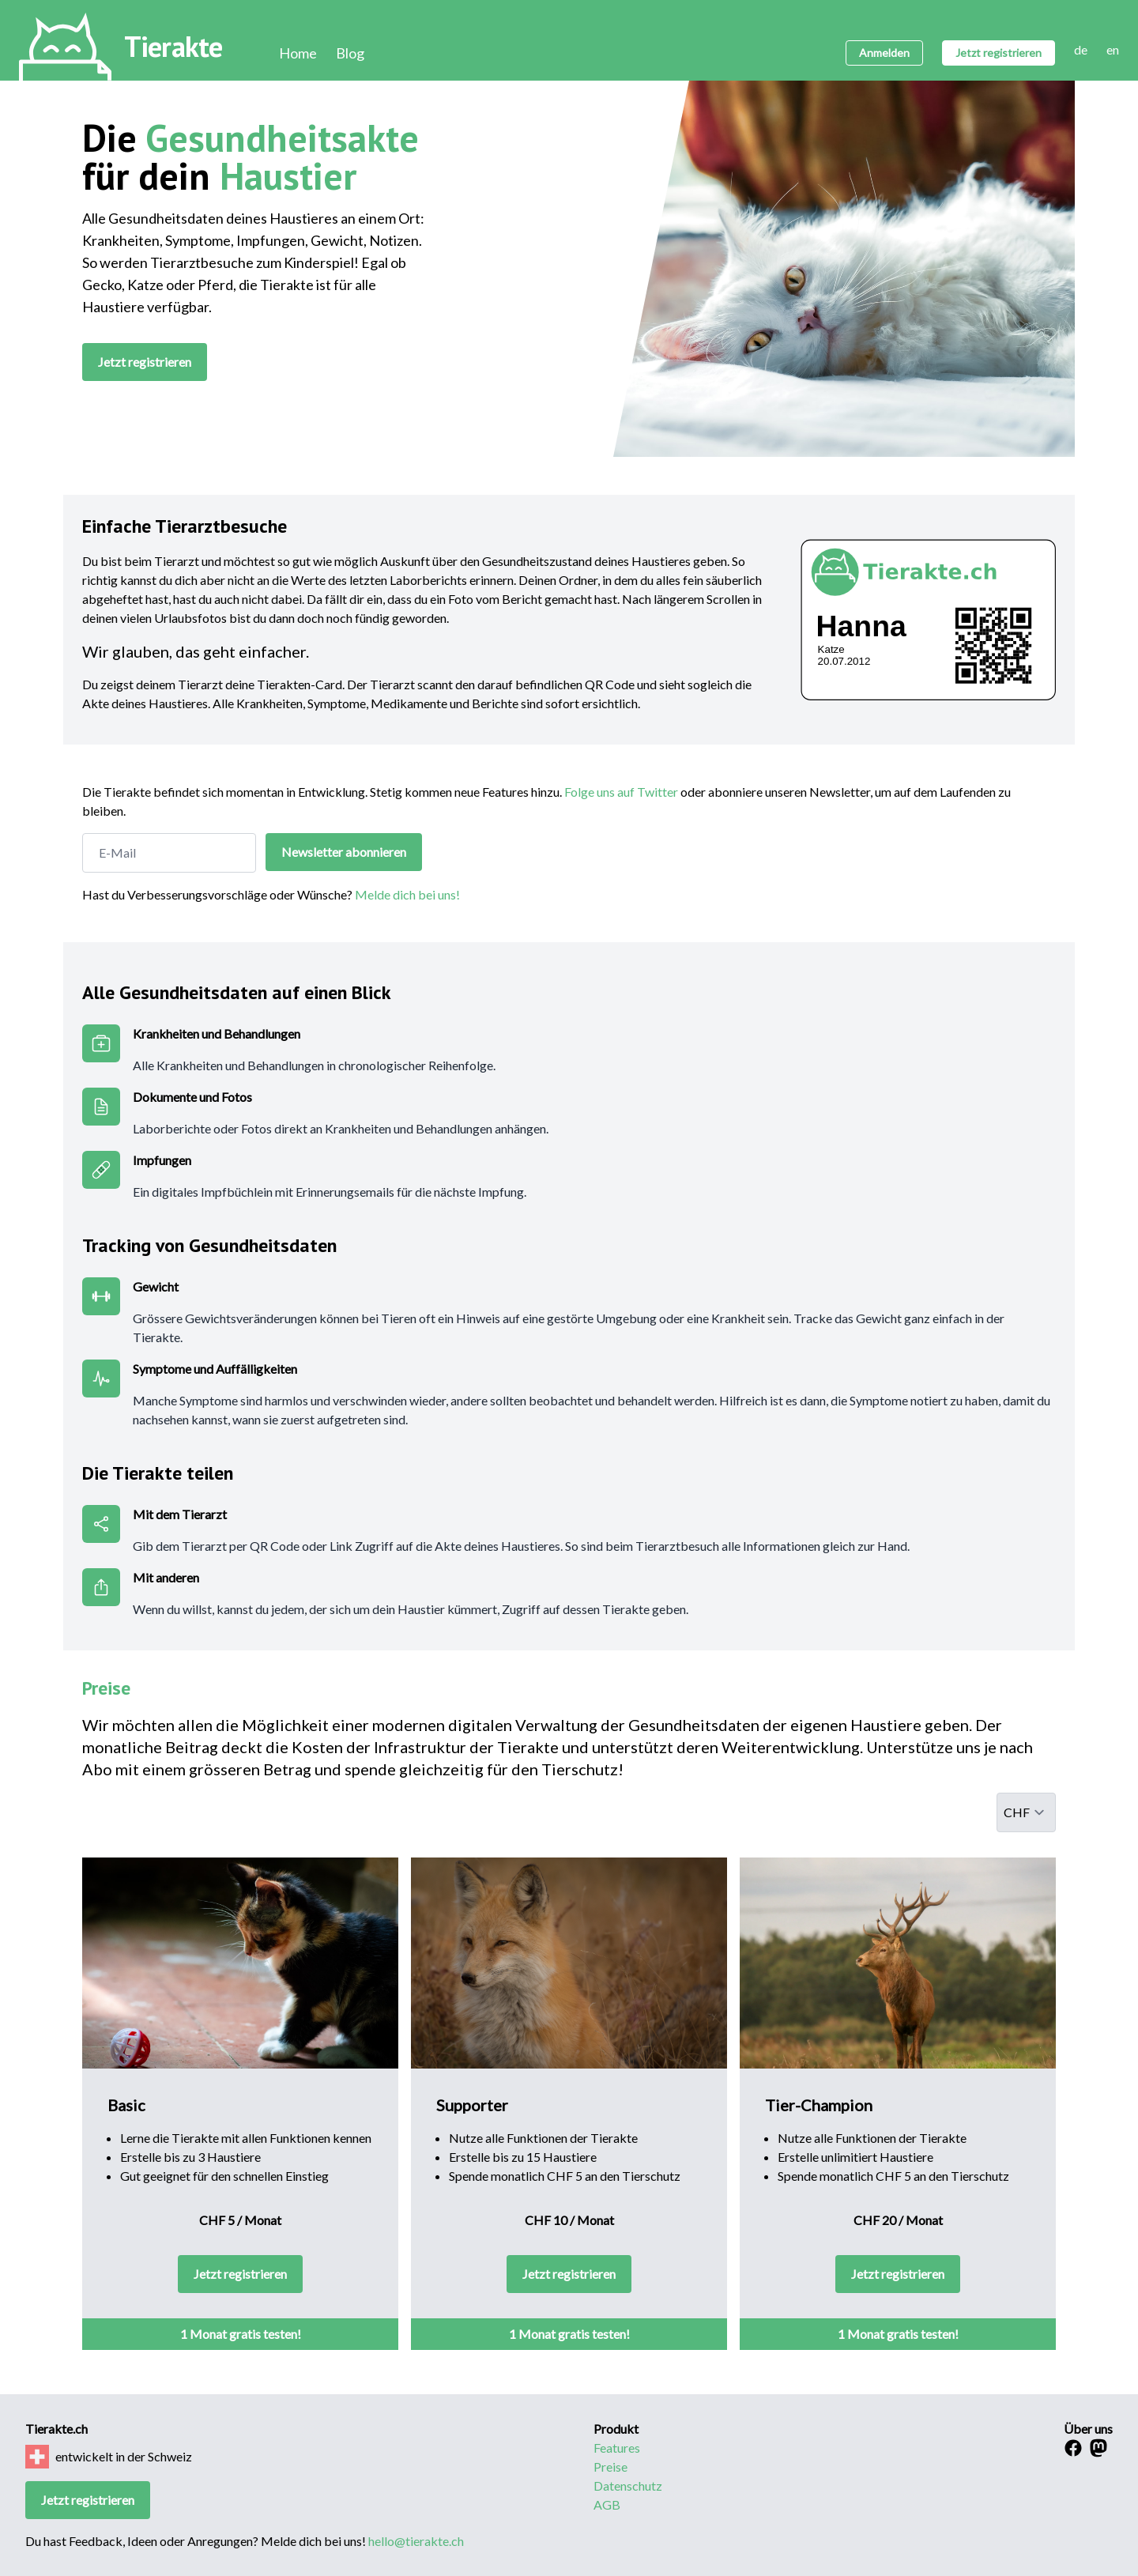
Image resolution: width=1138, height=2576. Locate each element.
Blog (350, 53)
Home (298, 53)
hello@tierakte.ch (416, 2540)
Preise (610, 2466)
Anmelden (884, 52)
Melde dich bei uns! (407, 894)
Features (616, 2447)
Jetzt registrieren (998, 52)
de (1080, 49)
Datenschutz (627, 2485)
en (1112, 49)
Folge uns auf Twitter (621, 791)
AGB (606, 2504)
